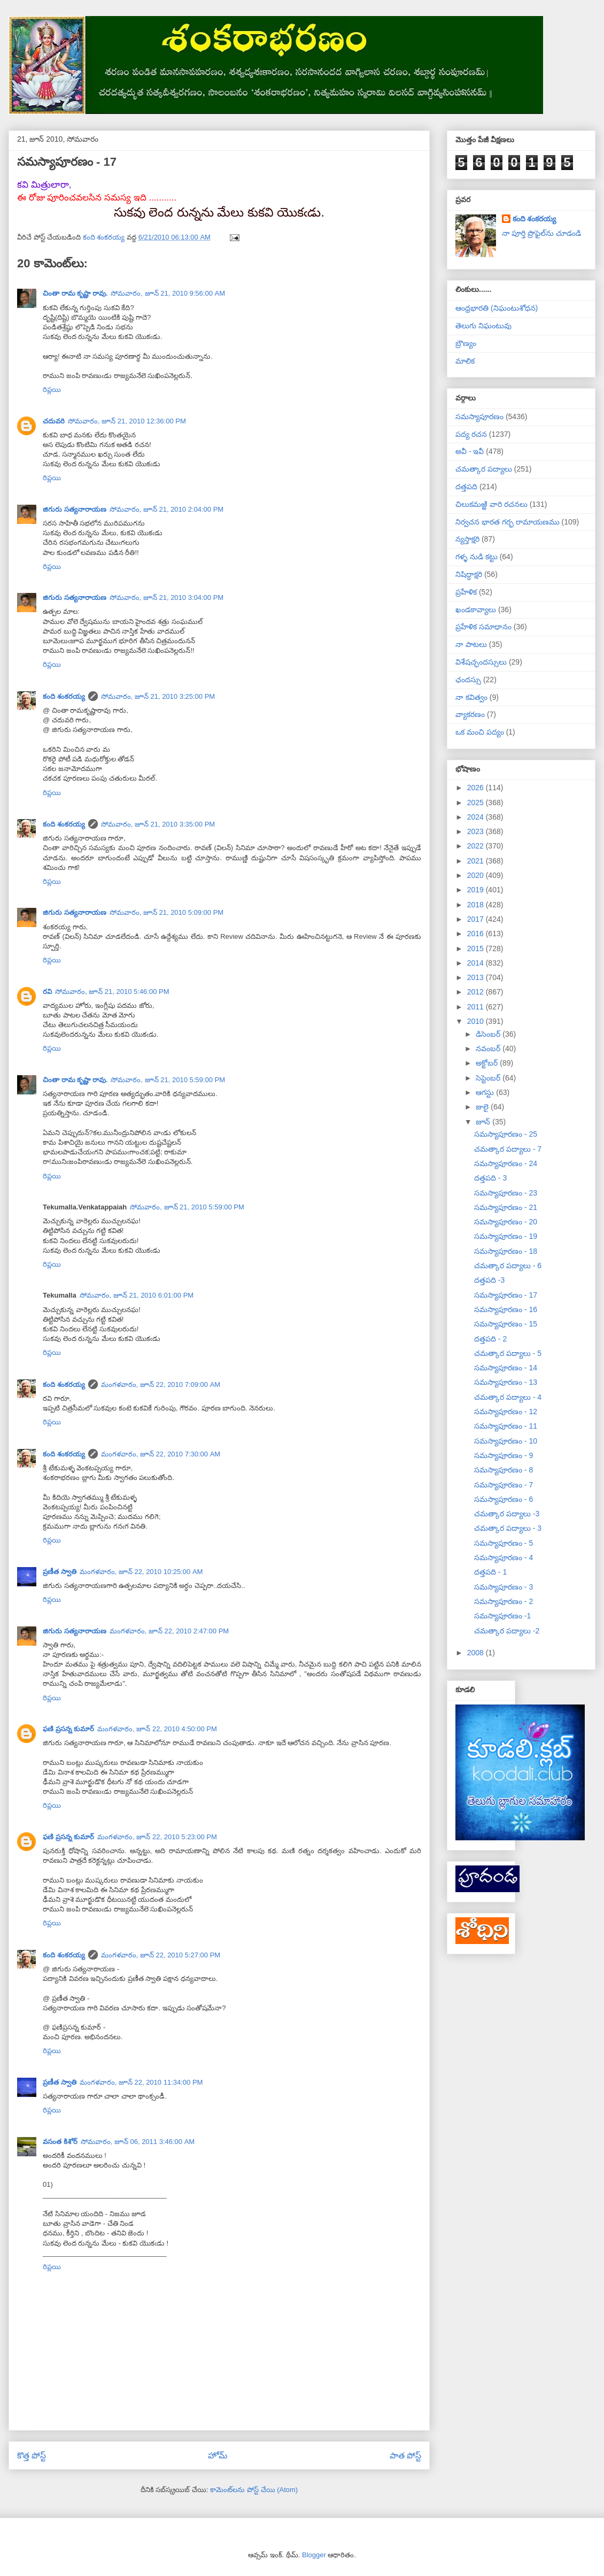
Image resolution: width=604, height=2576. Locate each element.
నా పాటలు (471, 644)
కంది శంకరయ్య (64, 696)
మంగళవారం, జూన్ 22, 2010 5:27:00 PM (161, 1955)
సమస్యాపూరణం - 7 (503, 1484)
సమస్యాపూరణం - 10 (505, 1441)
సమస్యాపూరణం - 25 (505, 1134)
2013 (476, 977)
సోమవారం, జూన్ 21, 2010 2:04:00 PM (167, 509)
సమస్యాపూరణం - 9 (503, 1455)
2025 (476, 802)
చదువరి (54, 421)
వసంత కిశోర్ (60, 2142)
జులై (483, 1106)
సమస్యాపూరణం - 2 (503, 1601)
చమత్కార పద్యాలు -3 (506, 1513)
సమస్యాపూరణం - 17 (505, 1295)
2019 (476, 889)
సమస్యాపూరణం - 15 (505, 1324)
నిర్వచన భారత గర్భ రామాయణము (507, 522)
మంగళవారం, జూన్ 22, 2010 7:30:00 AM (161, 1454)
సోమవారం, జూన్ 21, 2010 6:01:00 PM (137, 1295)
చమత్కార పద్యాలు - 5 (507, 1353)
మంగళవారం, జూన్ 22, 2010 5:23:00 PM (157, 1837)
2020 (476, 875)
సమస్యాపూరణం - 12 (505, 1411)
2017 (476, 919)
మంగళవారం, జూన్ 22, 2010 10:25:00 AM (141, 1572)
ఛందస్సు (468, 679)
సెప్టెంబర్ (489, 1078)
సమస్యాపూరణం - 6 (503, 1499)
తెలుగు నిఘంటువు (483, 325)
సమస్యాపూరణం (479, 416)
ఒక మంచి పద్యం (479, 732)
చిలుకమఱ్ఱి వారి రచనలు (491, 504)
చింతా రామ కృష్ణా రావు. (75, 293)
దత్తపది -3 (489, 1280)
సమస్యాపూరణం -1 (502, 1615)
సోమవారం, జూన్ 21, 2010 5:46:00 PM (112, 992)
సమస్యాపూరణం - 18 (505, 1251)
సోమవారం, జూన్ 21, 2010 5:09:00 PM (167, 912)
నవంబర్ (489, 1048)
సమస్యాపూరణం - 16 (505, 1309)
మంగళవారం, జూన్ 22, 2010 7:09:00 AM (161, 1384)
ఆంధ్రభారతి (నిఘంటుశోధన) (496, 308)
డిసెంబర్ (489, 1034)
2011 (476, 1006)
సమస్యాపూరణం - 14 (505, 1367)
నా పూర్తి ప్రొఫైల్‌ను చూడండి (542, 233)
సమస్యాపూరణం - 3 (503, 1587)
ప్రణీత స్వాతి (59, 1572)
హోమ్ (218, 2455)
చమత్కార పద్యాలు (483, 469)
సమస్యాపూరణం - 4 (503, 1557)
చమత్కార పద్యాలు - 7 (507, 1149)
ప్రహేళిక (466, 592)
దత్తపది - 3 (490, 1178)
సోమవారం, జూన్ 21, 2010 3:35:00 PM (158, 824)
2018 (476, 904)
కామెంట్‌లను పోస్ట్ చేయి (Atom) (254, 2490)
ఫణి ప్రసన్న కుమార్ (68, 1729)
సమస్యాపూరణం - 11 (505, 1426)
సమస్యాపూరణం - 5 (503, 1543)
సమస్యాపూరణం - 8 (503, 1470)
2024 (476, 817)
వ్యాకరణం (470, 714)
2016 (476, 933)
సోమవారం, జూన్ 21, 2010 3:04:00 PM (167, 597)
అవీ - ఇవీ (469, 451)
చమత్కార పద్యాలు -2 (506, 1630)
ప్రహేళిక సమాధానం (483, 626)
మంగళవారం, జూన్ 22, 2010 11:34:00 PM (141, 2082)
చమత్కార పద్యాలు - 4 (507, 1397)
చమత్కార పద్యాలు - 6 (507, 1265)
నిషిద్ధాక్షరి (468, 574)
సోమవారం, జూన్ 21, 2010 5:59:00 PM (168, 1080)
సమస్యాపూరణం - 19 (505, 1236)
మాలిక (465, 361)
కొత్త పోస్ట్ (31, 2455)
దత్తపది (466, 486)
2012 (476, 992)
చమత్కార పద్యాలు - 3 (507, 1528)
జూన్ (484, 1121)
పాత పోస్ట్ (405, 2455)
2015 (476, 948)
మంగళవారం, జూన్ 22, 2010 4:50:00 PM (157, 1729)
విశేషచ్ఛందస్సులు (481, 662)
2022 (476, 846)
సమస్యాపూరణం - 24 (505, 1163)
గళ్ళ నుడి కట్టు (476, 556)
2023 (476, 831)
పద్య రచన (471, 434)
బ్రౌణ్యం (465, 343)
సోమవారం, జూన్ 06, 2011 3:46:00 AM (138, 2142)
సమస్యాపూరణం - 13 (505, 1382)
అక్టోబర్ (488, 1063)
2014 (476, 963)
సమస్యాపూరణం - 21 (505, 1207)
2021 (476, 861)
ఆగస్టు (486, 1092)
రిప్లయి (52, 389)
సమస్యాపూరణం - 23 (505, 1193)
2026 (476, 787)
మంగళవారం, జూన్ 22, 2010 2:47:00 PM (169, 1631)
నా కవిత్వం (471, 697)
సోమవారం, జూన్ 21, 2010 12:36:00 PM (127, 421)
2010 (476, 1021)
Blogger (314, 2555)
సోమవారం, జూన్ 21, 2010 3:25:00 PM (158, 696)
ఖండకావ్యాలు (475, 609)
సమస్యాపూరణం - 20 (505, 1221)
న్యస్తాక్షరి (467, 539)
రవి (47, 992)
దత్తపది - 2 (490, 1339)
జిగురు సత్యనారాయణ (74, 509)
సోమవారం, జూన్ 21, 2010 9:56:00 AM (168, 293)
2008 (476, 1652)
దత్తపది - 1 (490, 1572)
